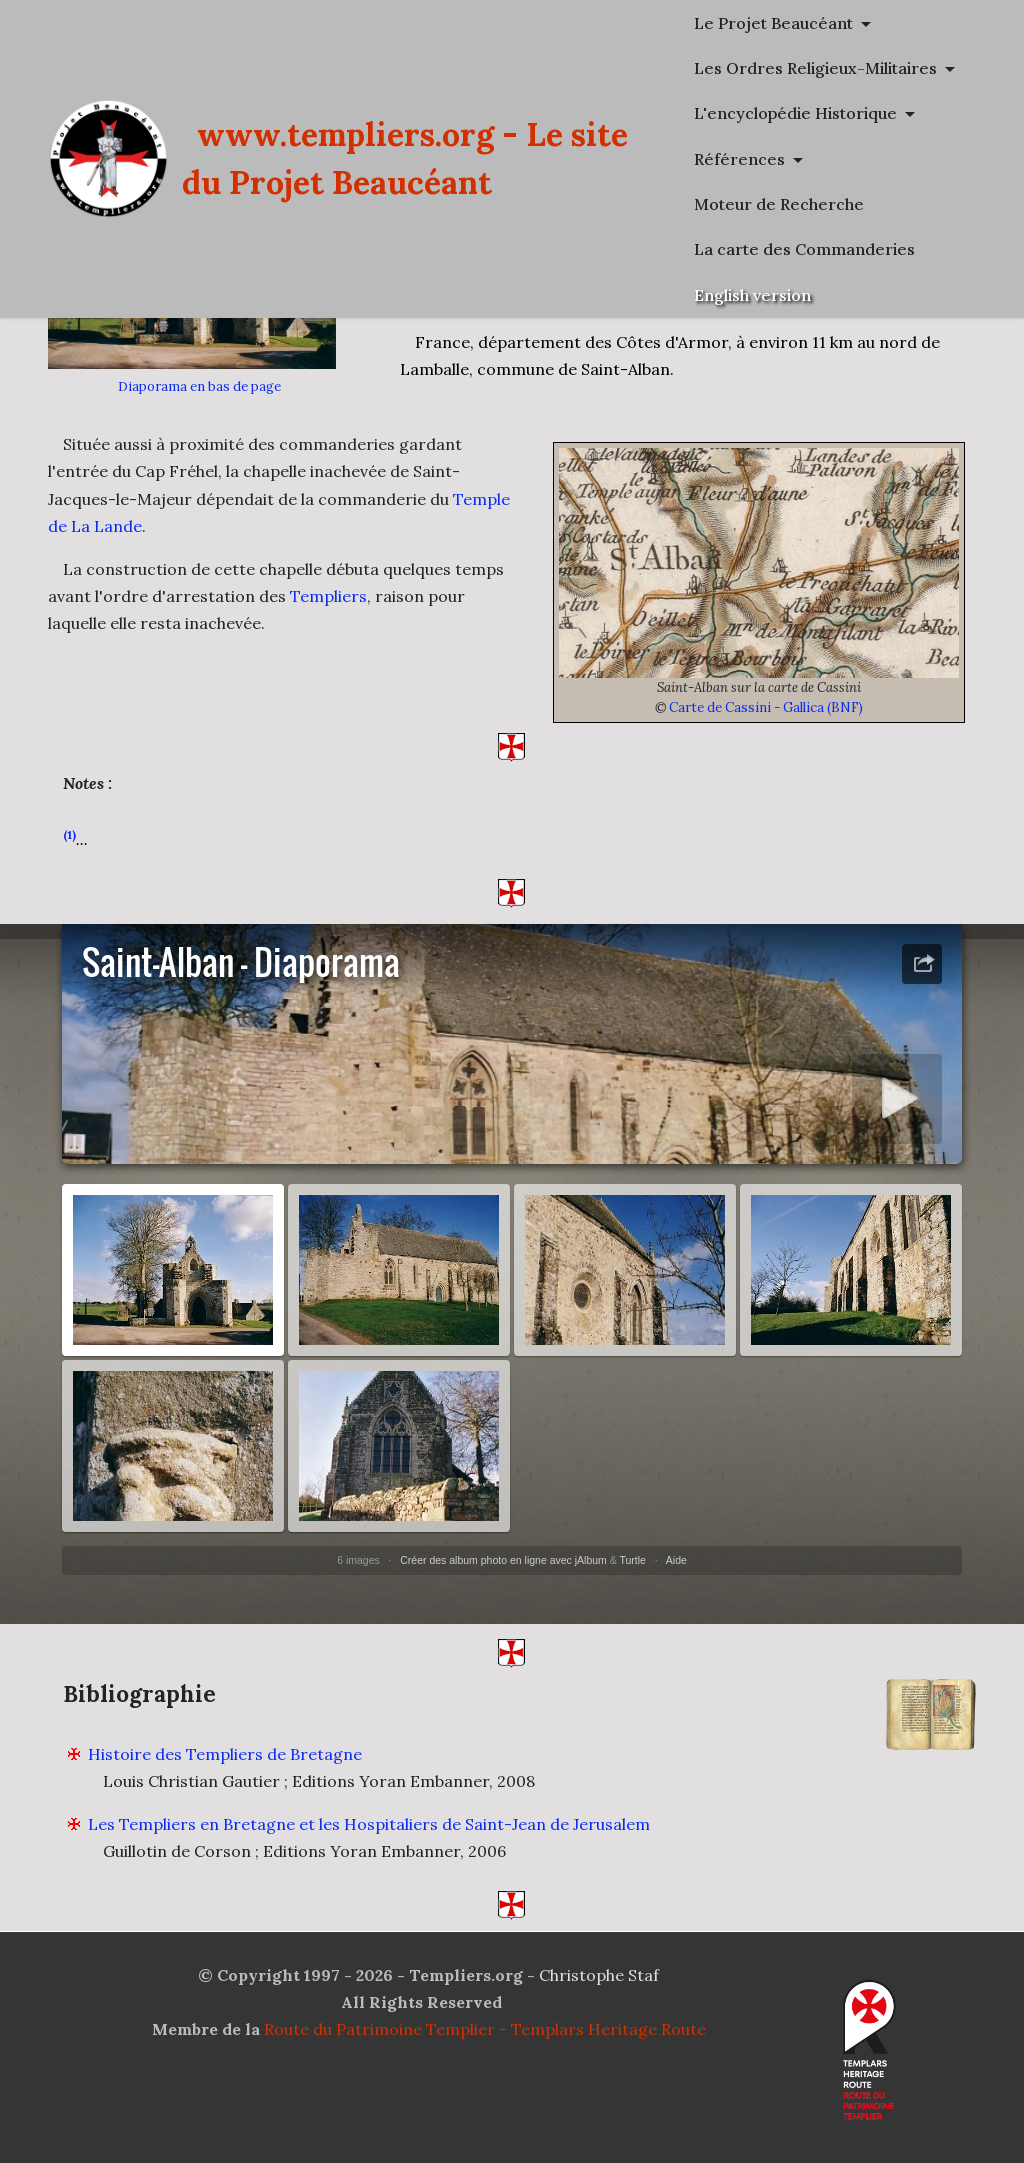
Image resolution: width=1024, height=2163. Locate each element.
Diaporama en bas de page (199, 386)
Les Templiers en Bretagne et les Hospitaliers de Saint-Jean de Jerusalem (369, 1860)
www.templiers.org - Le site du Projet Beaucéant (578, 158)
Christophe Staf (599, 1975)
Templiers (328, 596)
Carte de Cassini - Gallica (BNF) (766, 707)
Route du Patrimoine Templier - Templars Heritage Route (485, 2029)
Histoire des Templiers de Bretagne (225, 1790)
